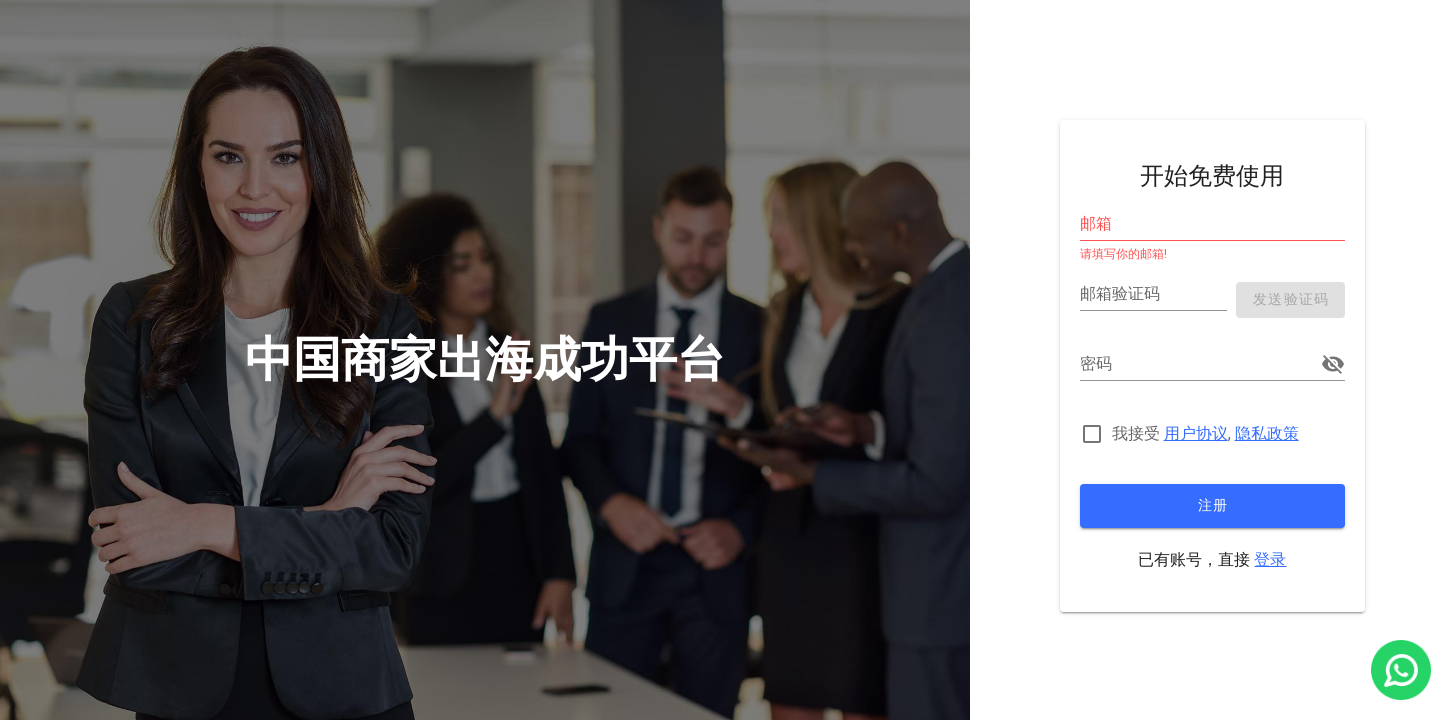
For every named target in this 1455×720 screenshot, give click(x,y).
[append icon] (1333, 364)
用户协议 (1196, 433)
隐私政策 (1267, 433)
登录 (1270, 559)
